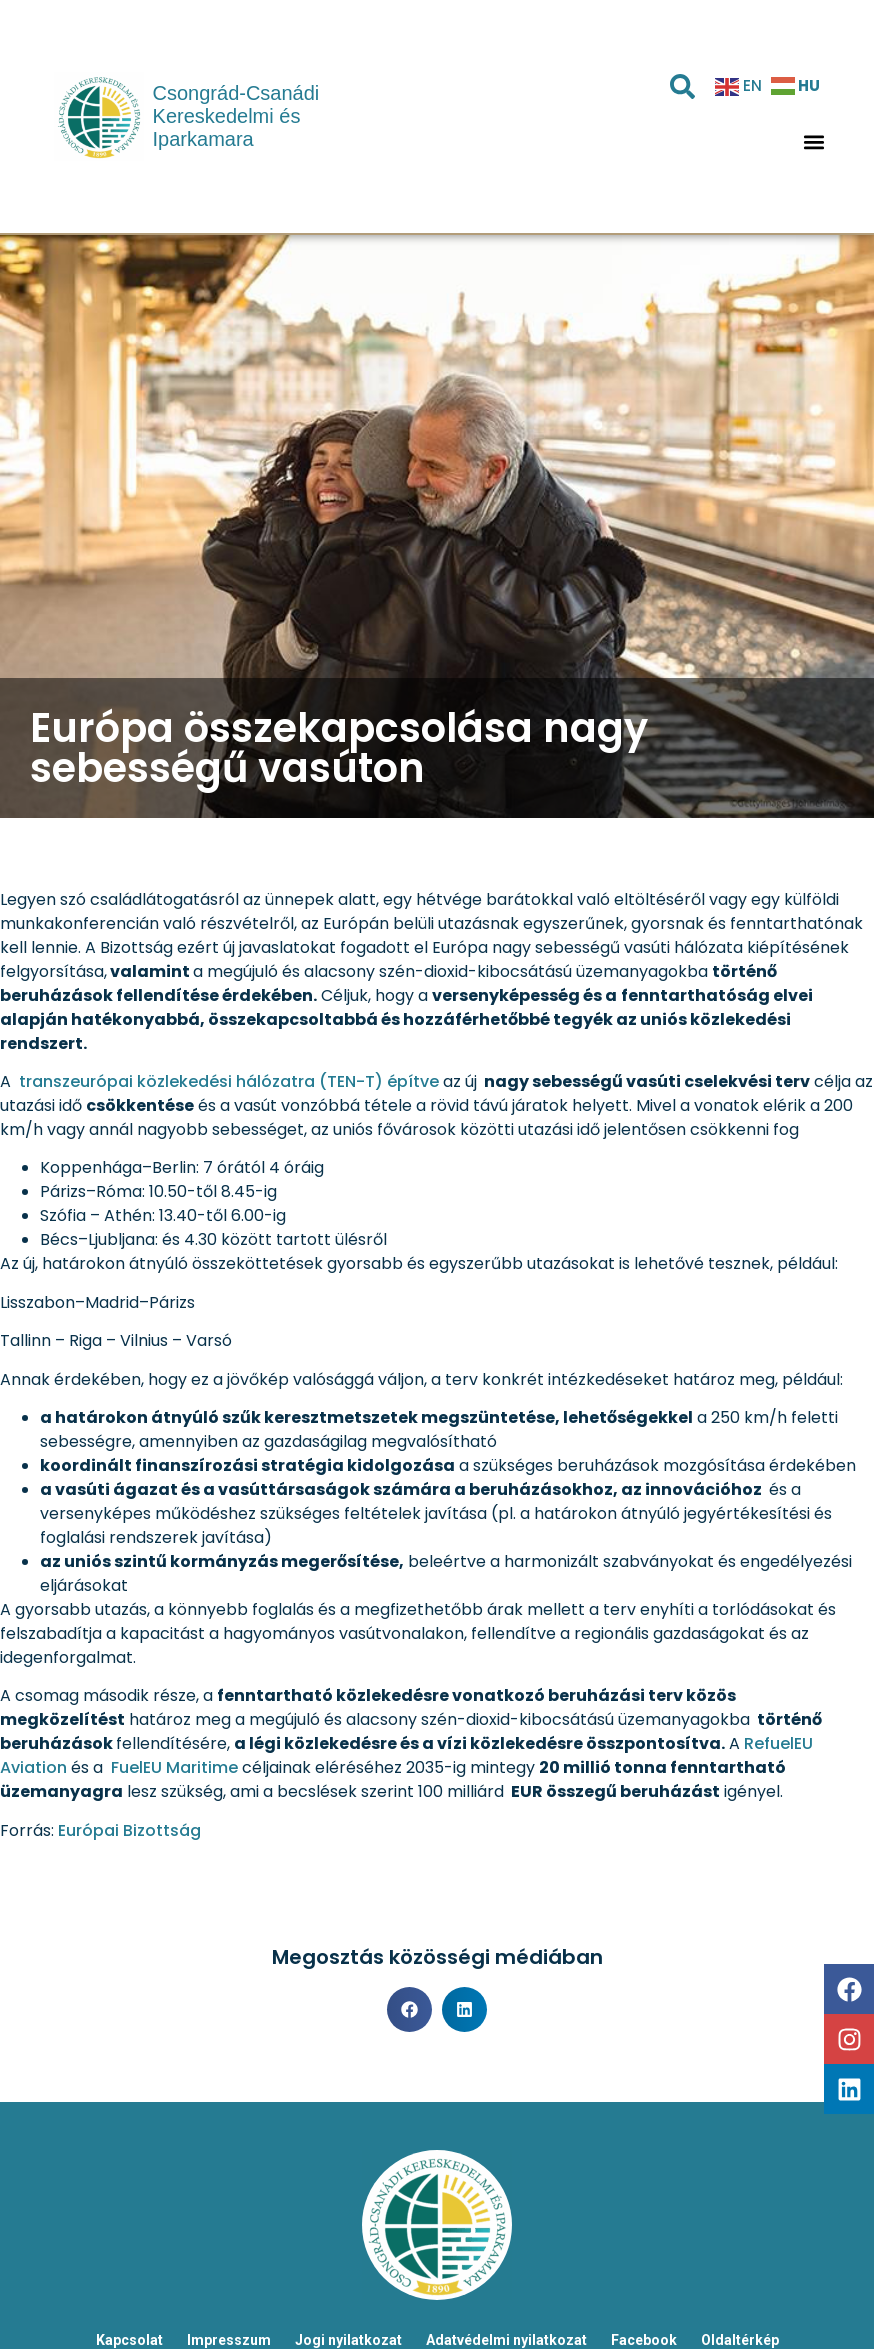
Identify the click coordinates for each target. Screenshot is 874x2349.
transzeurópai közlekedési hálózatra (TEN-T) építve (227, 1081)
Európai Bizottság (129, 1830)
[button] (813, 142)
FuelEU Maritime (172, 1767)
